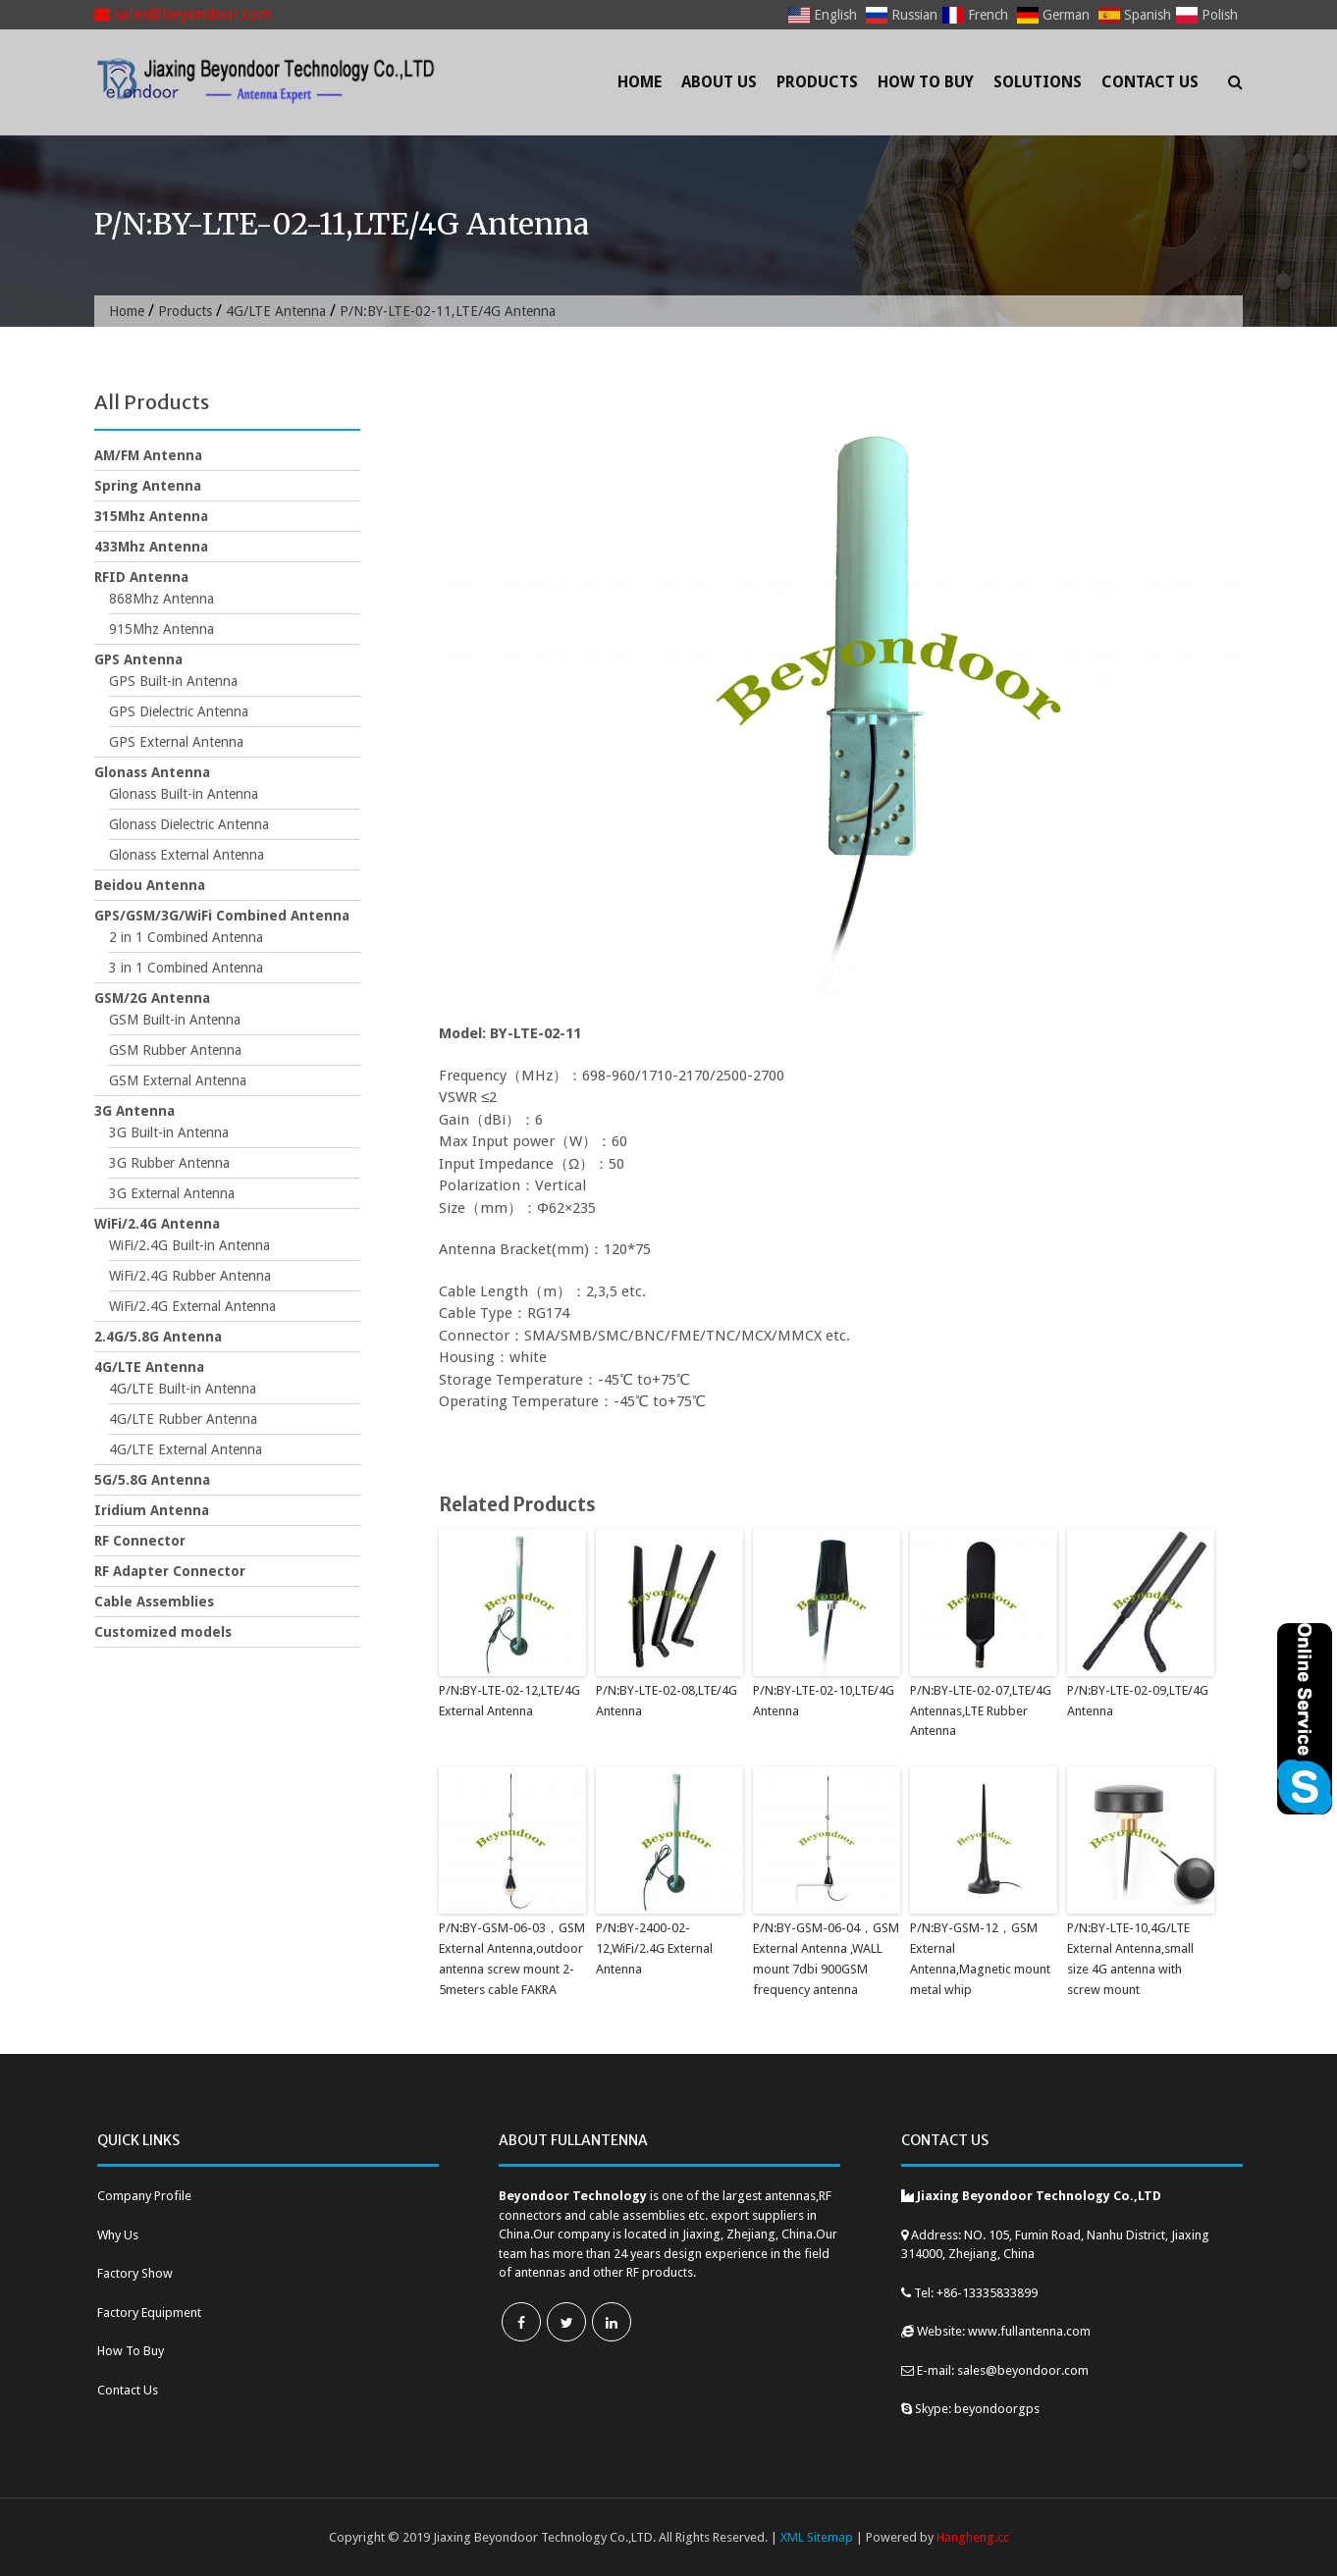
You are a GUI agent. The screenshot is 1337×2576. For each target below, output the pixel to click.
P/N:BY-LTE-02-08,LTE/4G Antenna (666, 1700)
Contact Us (1150, 82)
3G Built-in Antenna (169, 1132)
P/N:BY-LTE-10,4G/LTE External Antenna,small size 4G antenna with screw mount (1130, 1958)
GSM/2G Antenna (152, 998)
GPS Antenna (138, 659)
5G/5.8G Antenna (152, 1480)
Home (639, 82)
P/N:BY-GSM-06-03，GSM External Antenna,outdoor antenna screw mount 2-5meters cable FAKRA (512, 1958)
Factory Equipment (149, 2312)
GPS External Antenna (176, 742)
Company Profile (144, 2195)
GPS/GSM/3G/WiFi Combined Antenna (221, 915)
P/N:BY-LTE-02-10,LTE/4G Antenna (823, 1700)
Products (817, 82)
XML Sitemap (816, 2537)
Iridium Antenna (151, 1510)
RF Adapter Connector (169, 1571)
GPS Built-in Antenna (173, 681)
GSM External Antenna (177, 1080)
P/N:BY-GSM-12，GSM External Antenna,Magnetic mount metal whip (980, 1958)
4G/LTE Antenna (276, 311)
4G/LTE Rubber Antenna (183, 1419)
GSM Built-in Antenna (175, 1019)
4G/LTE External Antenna (185, 1449)
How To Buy (926, 82)
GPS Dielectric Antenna (178, 711)
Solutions (1037, 82)
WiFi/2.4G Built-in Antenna (189, 1245)
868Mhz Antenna (161, 598)
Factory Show (135, 2273)
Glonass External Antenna (186, 855)
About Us (719, 82)
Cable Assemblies (154, 1601)
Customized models (163, 1632)
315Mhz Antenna (151, 516)
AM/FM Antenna (148, 455)
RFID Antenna (141, 577)
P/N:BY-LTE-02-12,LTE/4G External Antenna (509, 1700)
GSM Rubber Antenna (175, 1050)
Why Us (117, 2235)
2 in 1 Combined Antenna (186, 937)
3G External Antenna (172, 1193)
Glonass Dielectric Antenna (189, 824)
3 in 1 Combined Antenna (186, 967)
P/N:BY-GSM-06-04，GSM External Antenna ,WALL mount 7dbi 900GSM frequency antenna (826, 1958)
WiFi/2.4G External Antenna (192, 1306)
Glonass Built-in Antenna (183, 794)
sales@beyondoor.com (183, 14)
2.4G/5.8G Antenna (158, 1336)
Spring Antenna (147, 486)
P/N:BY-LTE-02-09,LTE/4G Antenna (1137, 1700)
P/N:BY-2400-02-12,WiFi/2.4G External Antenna (654, 1948)
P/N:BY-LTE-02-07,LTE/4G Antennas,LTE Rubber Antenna (980, 1711)
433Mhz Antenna (151, 546)
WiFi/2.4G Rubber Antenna (190, 1276)
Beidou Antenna (149, 885)
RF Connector (140, 1541)
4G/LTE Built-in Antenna (182, 1388)
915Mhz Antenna (161, 629)
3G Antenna (134, 1111)
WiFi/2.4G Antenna (157, 1224)
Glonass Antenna (152, 772)
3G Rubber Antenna (169, 1163)
